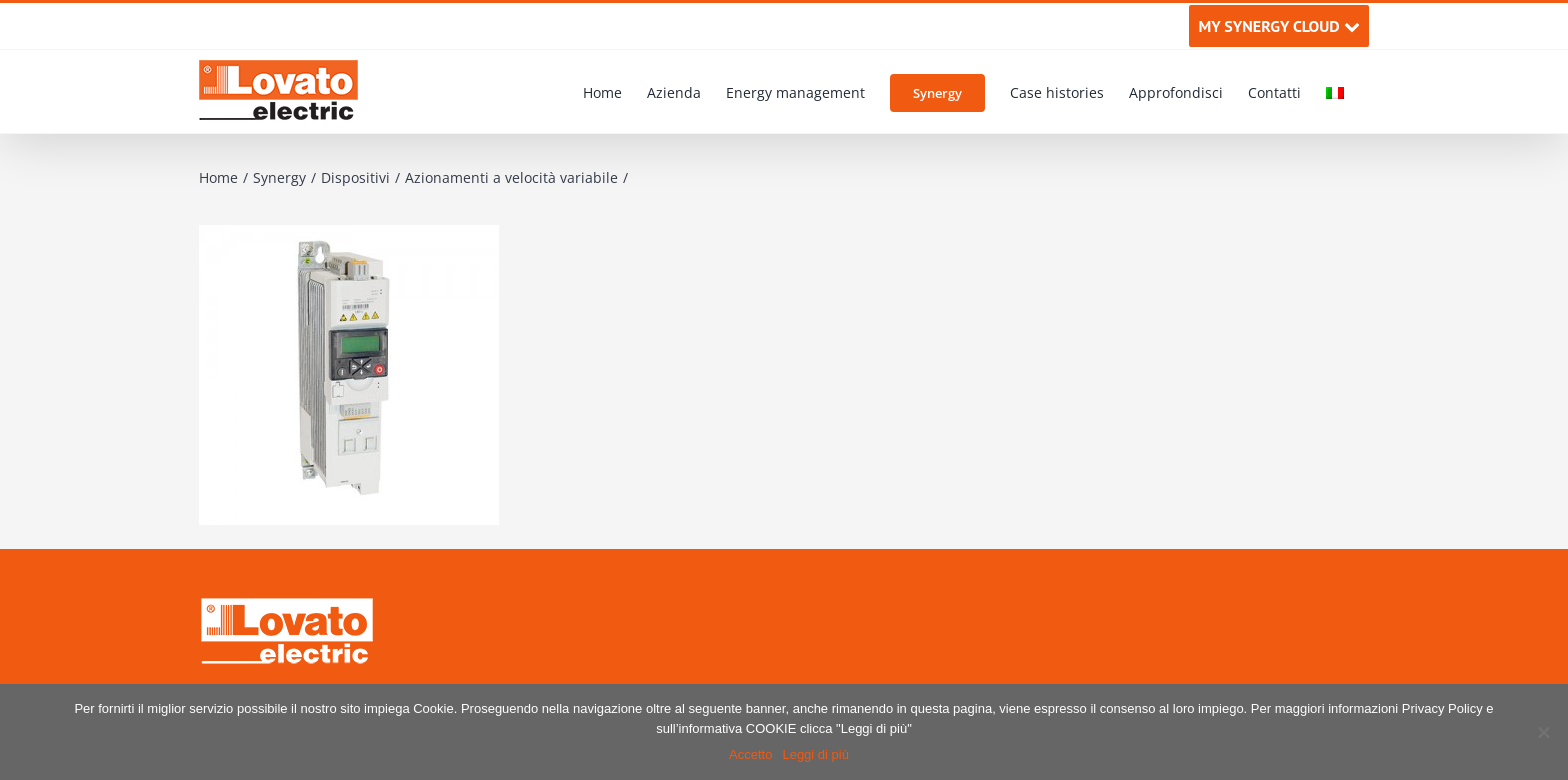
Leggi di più (815, 754)
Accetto (750, 754)
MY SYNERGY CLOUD (1278, 26)
